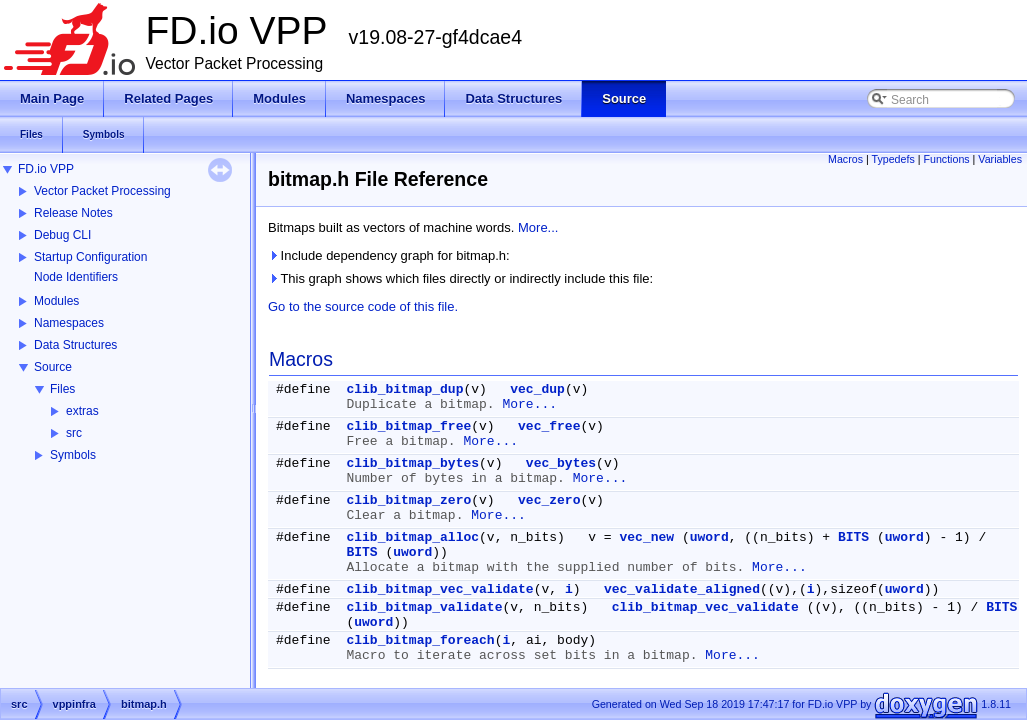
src (74, 433)
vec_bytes (561, 463)
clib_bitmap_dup (404, 389)
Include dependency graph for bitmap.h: (389, 255)
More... (538, 227)
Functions (946, 159)
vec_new (646, 537)
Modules (56, 301)
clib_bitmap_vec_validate (439, 589)
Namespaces (69, 323)
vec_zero (549, 500)
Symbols (73, 455)
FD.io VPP (46, 169)
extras (82, 411)
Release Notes (73, 213)
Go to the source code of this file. (363, 306)
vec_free (549, 426)
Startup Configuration (90, 257)
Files (62, 389)
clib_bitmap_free (408, 426)
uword (709, 537)
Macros (845, 159)
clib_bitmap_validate (424, 607)
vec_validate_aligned (682, 589)
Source (53, 367)
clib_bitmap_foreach (420, 640)
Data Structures (75, 345)
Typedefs (893, 159)
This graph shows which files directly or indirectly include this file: (460, 278)
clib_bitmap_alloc (412, 537)
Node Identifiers (76, 277)
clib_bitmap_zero (408, 500)
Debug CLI (62, 235)
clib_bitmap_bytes (412, 463)
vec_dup (537, 389)
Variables (1000, 159)
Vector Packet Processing (102, 191)
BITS (853, 537)
